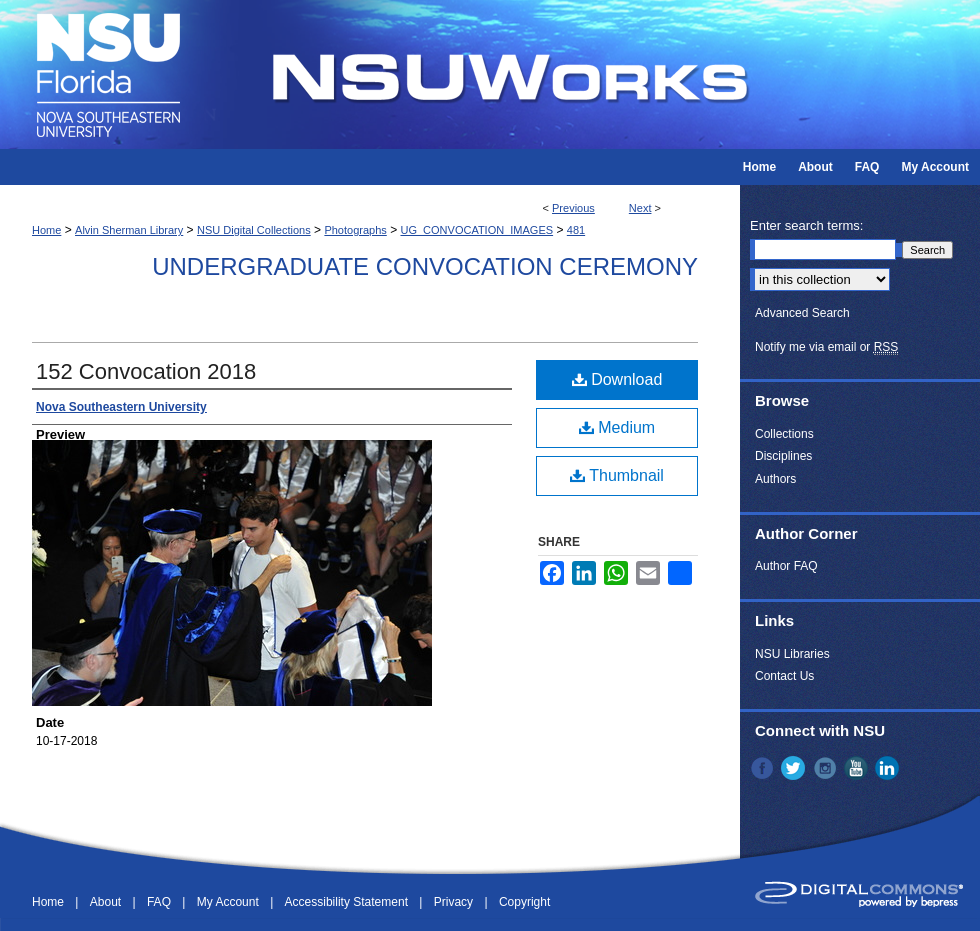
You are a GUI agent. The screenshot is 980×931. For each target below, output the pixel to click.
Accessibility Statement (348, 902)
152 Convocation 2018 (146, 371)
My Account (229, 902)
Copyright (524, 902)
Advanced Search (802, 313)
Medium (617, 427)
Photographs (355, 230)
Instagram (827, 768)
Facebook (764, 768)
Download (617, 379)
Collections (784, 434)
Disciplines (783, 456)
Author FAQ (786, 566)
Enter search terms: (806, 225)
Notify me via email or (826, 347)
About (107, 902)
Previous (573, 208)
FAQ (160, 902)
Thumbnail (617, 475)
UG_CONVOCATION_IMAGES (476, 230)
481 (576, 230)
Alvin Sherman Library (129, 230)
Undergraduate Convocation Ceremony (425, 266)
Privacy (455, 902)
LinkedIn (889, 768)
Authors (775, 479)
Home (46, 230)
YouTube (858, 768)
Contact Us (784, 676)
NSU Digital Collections (254, 230)
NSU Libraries (792, 654)
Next (640, 208)
